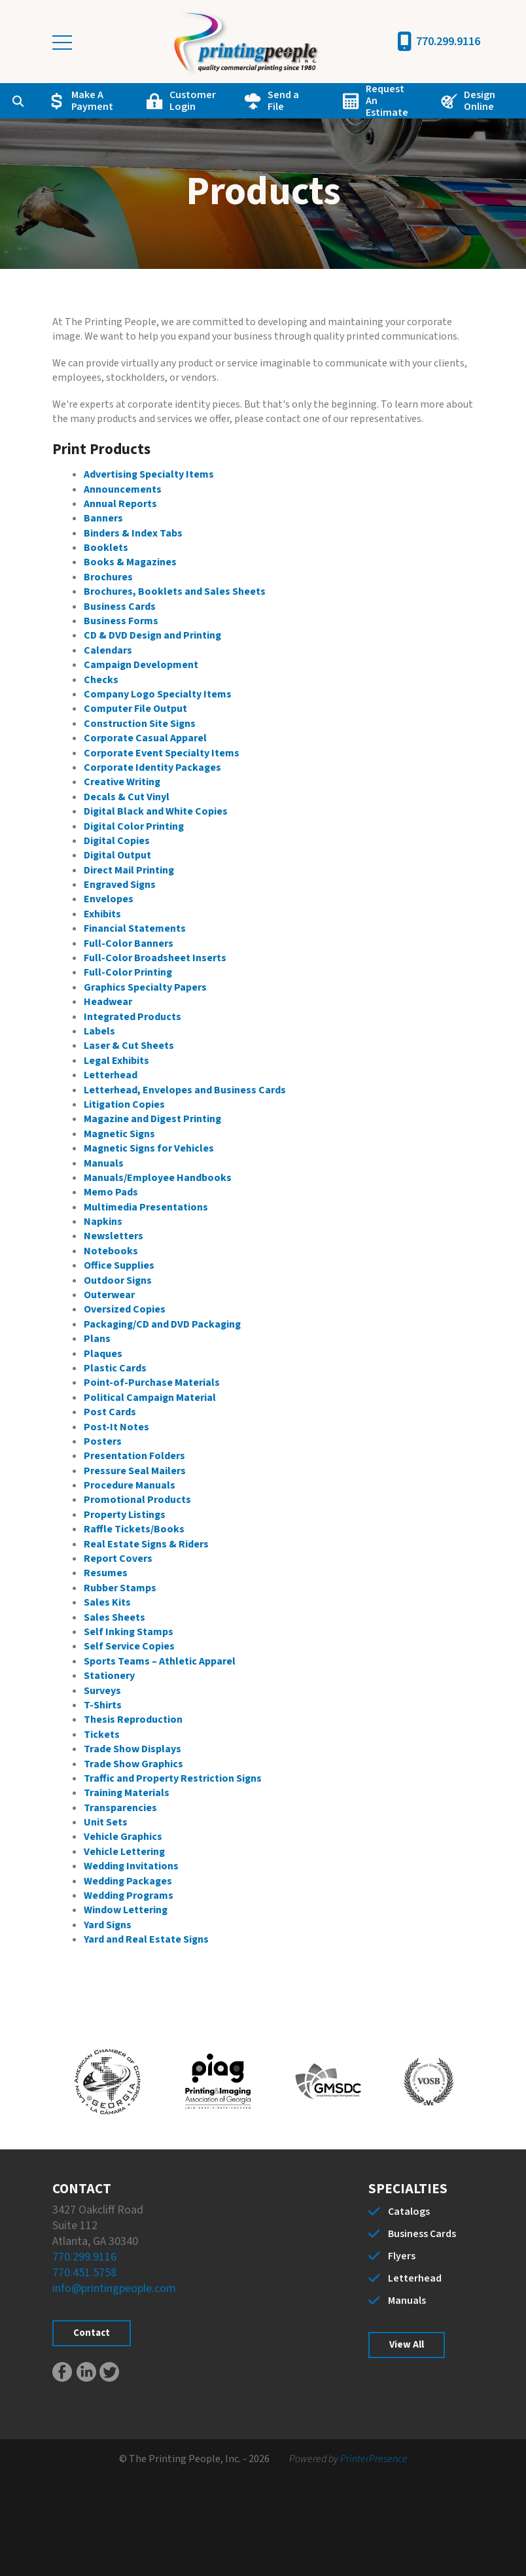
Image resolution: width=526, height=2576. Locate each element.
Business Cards (120, 606)
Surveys (102, 1691)
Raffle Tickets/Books (134, 1529)
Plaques (103, 1354)
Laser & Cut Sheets (129, 1045)
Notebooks (111, 1251)
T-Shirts (103, 1705)
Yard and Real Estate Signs (146, 1939)
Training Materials (126, 1793)
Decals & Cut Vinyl (126, 797)
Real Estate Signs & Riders (146, 1544)
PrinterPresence (374, 2459)
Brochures (108, 577)
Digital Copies (117, 841)
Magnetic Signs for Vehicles (149, 1148)
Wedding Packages (128, 1881)
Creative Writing (122, 782)
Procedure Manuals (129, 1485)
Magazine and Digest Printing (152, 1119)
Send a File (283, 101)
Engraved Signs (120, 884)
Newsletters (113, 1236)
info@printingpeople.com (114, 2288)
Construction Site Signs (140, 723)
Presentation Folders (134, 1456)
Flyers (401, 2256)
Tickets (102, 1734)
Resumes (106, 1573)
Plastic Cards (115, 1368)
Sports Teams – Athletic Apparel (160, 1661)
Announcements (123, 489)
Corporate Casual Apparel (145, 738)
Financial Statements (135, 928)
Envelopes (108, 899)
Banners (103, 518)
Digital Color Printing (134, 826)
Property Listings (125, 1515)
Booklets (106, 547)
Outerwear (109, 1295)
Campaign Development (141, 665)
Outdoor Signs (118, 1280)
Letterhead (110, 1075)
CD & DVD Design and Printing (152, 635)
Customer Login (192, 101)
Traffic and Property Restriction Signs (173, 1778)
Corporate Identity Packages (152, 767)
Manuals (104, 1163)
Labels (99, 1031)
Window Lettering (125, 1910)
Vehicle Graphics (123, 1836)
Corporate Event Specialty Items (161, 753)
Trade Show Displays (132, 1749)
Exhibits (102, 914)
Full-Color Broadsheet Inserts (155, 958)
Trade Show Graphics (133, 1764)
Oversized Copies (125, 1309)
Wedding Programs (128, 1895)
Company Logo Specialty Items (158, 694)
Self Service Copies (129, 1646)
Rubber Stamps (120, 1588)
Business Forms (121, 621)
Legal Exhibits (116, 1060)
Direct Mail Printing (129, 870)
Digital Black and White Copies (156, 811)
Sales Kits (107, 1602)
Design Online (479, 101)
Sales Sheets (114, 1617)
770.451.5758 (84, 2273)
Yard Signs (108, 1925)
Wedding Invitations (131, 1866)
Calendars (108, 650)
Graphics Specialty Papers (145, 987)
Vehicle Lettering (124, 1851)
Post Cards (110, 1412)
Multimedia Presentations (146, 1207)
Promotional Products (137, 1499)
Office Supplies (119, 1265)
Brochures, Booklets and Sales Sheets (175, 591)
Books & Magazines (130, 562)
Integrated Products (132, 1017)
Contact (91, 2333)
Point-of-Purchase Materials (152, 1382)
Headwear (108, 1002)
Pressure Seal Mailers (135, 1471)
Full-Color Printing (128, 972)
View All (406, 2345)
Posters (103, 1441)
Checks (101, 680)
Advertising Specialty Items (149, 474)
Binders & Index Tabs (133, 533)
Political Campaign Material (150, 1397)
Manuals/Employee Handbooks (158, 1178)
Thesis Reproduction (133, 1719)
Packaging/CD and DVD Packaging (162, 1324)
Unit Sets (106, 1822)
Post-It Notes (116, 1427)
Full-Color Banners (128, 943)
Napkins (103, 1221)
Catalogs (409, 2211)
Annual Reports (120, 504)
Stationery (109, 1675)
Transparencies (120, 1808)
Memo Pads (111, 1192)
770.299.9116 (448, 41)
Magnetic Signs (119, 1134)
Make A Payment (92, 101)
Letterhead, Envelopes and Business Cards (185, 1090)
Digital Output (117, 855)
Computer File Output (135, 708)
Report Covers (118, 1558)
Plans (97, 1339)
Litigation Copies (124, 1104)
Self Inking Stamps (128, 1632)
